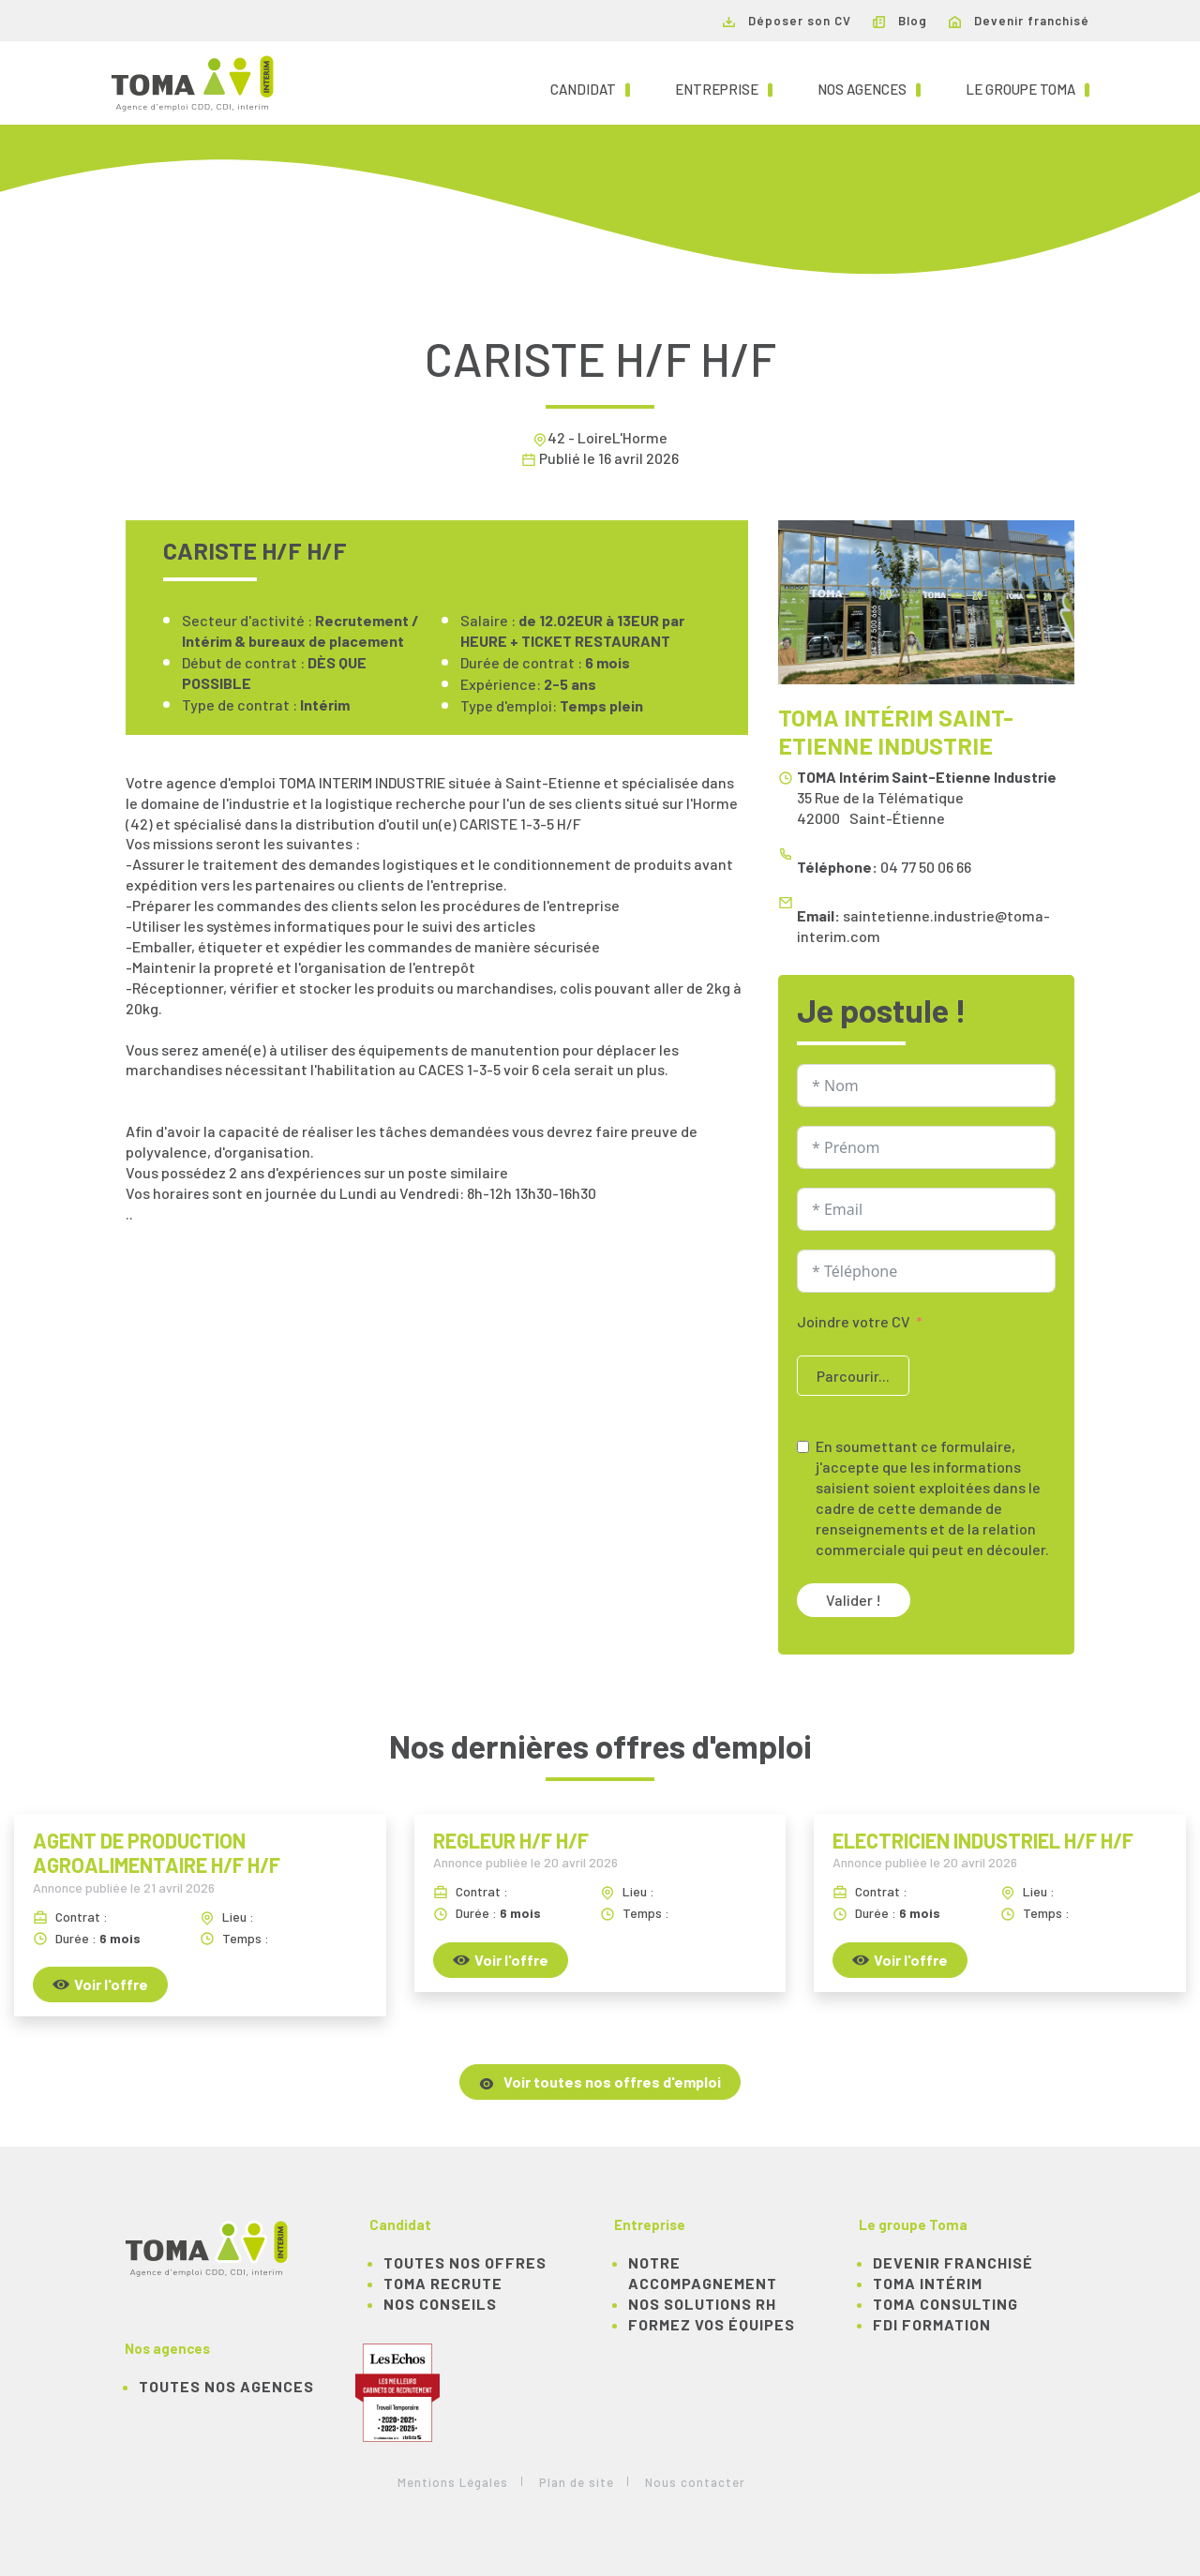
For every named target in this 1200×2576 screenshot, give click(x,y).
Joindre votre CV (853, 1321)
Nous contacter (695, 2482)
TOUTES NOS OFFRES (465, 2262)
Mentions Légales (453, 2482)
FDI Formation (932, 2324)
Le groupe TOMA (1027, 88)
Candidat (590, 88)
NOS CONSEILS (440, 2304)
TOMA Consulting (945, 2304)
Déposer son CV (787, 20)
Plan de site (576, 2482)
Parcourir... (853, 1376)
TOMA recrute (442, 2283)
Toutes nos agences (226, 2386)
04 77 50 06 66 (925, 867)
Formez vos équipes (711, 2324)
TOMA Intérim (927, 2283)
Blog (900, 20)
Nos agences (869, 88)
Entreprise (723, 88)
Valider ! (853, 1600)
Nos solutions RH (702, 2304)
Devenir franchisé (1019, 20)
